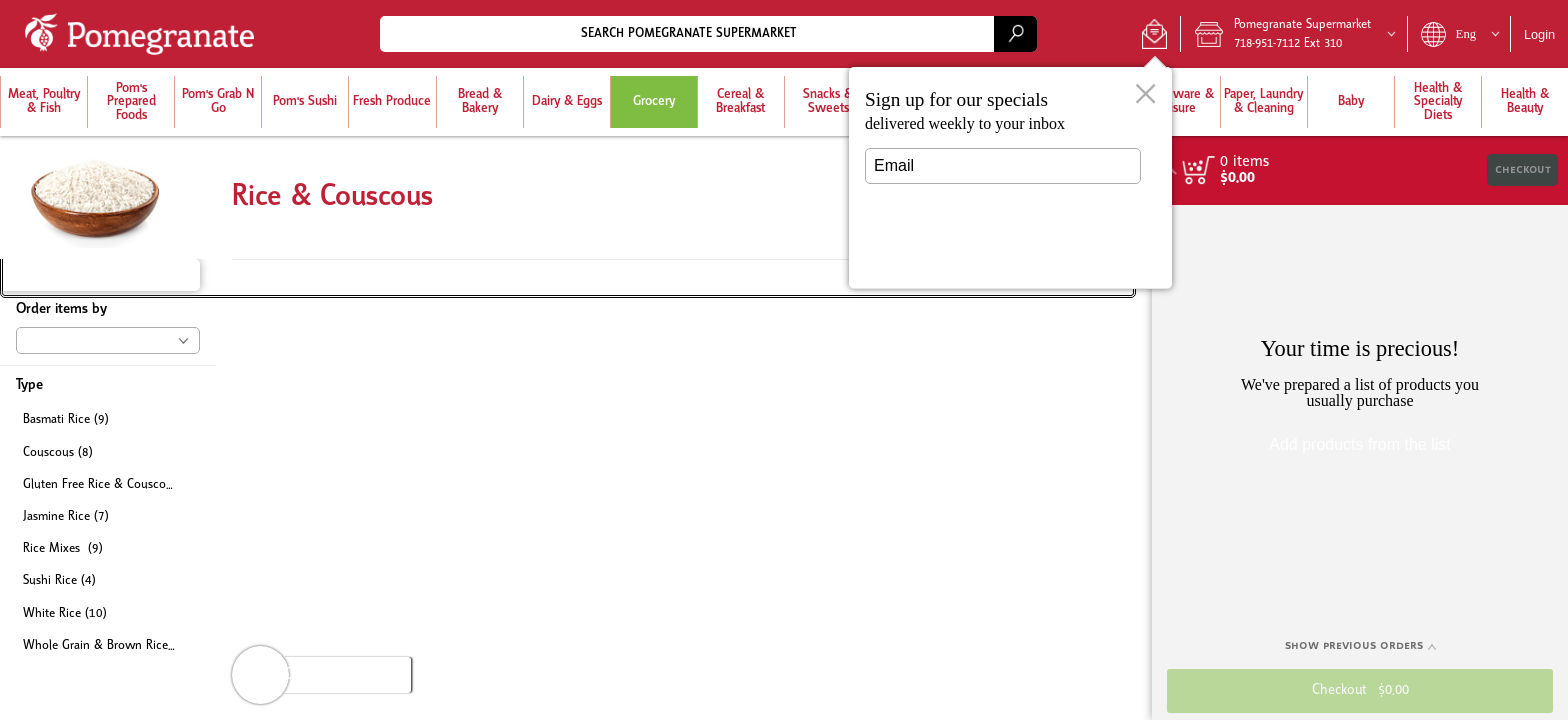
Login (1539, 34)
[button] (1154, 34)
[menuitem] (43, 102)
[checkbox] (108, 420)
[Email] (1003, 166)
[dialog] (1010, 178)
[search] (1015, 33)
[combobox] (708, 33)
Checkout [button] (1523, 169)
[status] (1244, 162)
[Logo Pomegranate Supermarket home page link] (143, 34)
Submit (1003, 255)
